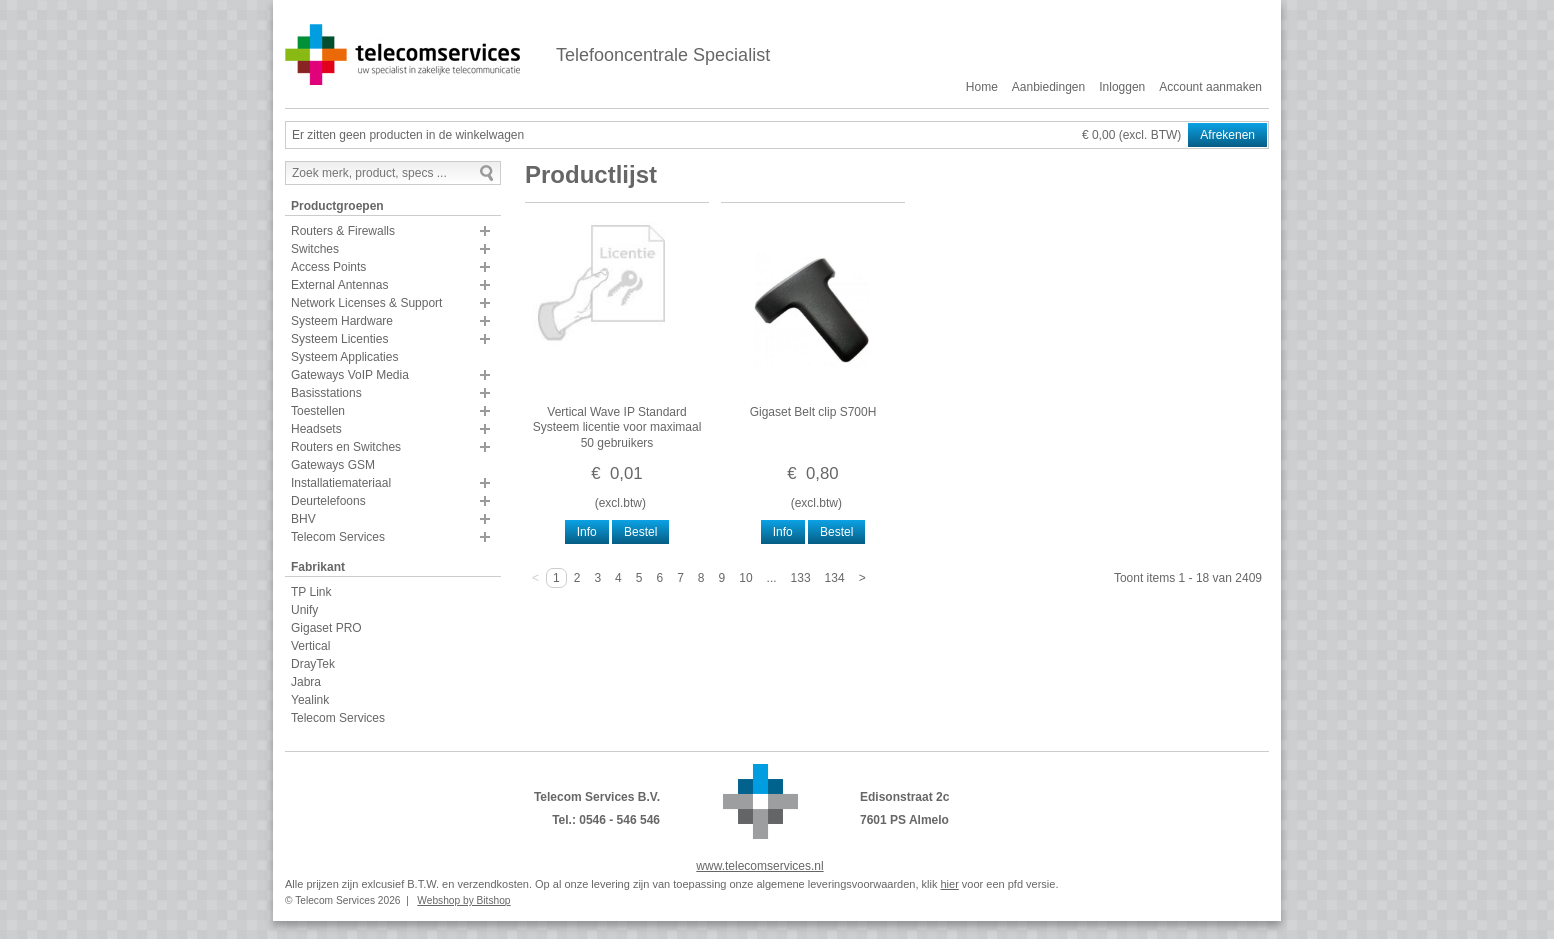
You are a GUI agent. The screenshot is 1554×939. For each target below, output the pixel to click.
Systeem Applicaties (344, 357)
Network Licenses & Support (366, 303)
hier (949, 884)
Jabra (306, 682)
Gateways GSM (333, 465)
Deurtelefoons (328, 501)
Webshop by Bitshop (463, 900)
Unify (304, 610)
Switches (315, 249)
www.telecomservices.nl (759, 866)
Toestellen (318, 411)
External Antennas (339, 285)
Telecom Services (338, 537)
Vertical (310, 646)
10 (745, 578)
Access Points (328, 267)
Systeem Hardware (342, 321)
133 (801, 578)
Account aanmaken (1210, 87)
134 (835, 578)
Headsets (316, 429)
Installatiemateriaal (341, 483)
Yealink (310, 700)
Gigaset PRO (326, 628)
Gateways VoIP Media (350, 375)
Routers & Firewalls (343, 231)
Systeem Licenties (339, 339)
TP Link (311, 592)
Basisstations (326, 393)
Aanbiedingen (1048, 87)
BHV (303, 519)
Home (982, 87)
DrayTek (313, 664)
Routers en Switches (346, 447)
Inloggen (1122, 87)
